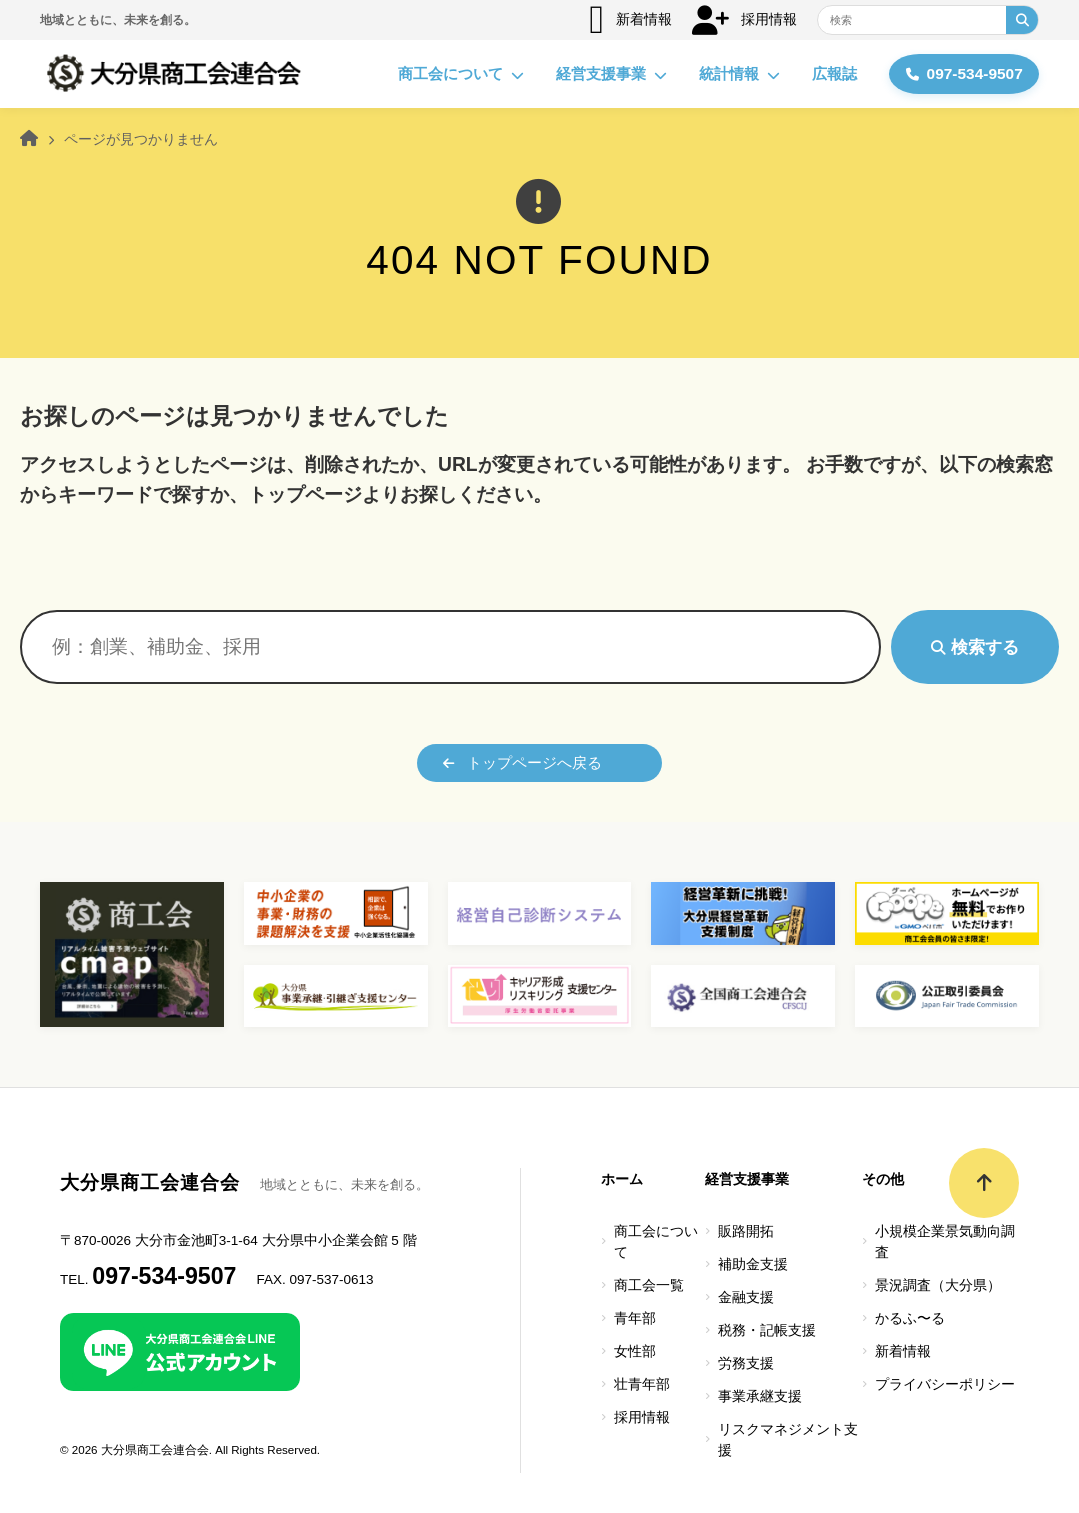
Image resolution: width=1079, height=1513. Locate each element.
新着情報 (630, 20)
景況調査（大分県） (938, 1285)
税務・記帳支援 (767, 1330)
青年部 (635, 1318)
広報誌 (827, 73)
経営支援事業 (604, 74)
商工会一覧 (649, 1285)
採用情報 (744, 20)
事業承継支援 (760, 1396)
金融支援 (746, 1297)
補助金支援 (753, 1264)
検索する (975, 647)
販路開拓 (746, 1231)
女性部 (635, 1351)
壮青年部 (642, 1384)
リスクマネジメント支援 (788, 1440)
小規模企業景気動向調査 (945, 1242)
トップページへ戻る (522, 762)
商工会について (454, 74)
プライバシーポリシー (945, 1384)
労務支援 (746, 1363)
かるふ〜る (910, 1318)
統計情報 (732, 74)
